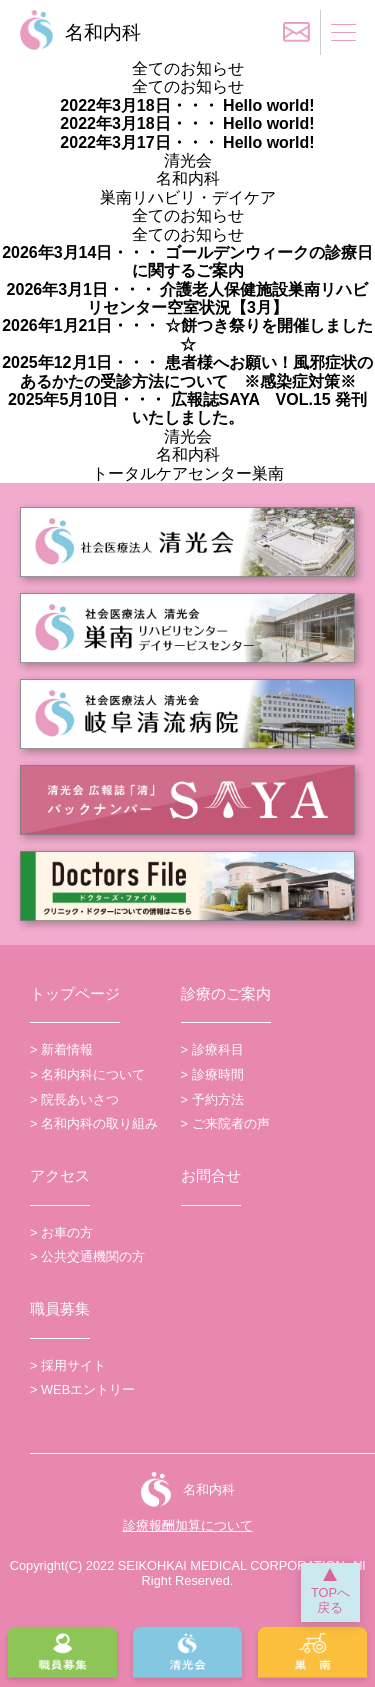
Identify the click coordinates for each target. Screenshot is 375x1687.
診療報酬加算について (188, 1526)
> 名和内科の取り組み (94, 1123)
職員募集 (60, 1308)
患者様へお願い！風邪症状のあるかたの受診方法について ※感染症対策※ (196, 371)
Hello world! (267, 105)
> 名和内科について (87, 1074)
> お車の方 (61, 1232)
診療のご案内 (226, 993)
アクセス (60, 1175)
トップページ (75, 993)
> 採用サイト (68, 1365)
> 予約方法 (212, 1099)
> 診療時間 (212, 1074)
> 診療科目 (212, 1049)
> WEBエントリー (82, 1389)
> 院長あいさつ (74, 1099)
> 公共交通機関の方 (87, 1256)
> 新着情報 (61, 1049)
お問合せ (211, 1175)
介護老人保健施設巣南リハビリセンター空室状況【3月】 (227, 298)
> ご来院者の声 (225, 1123)
